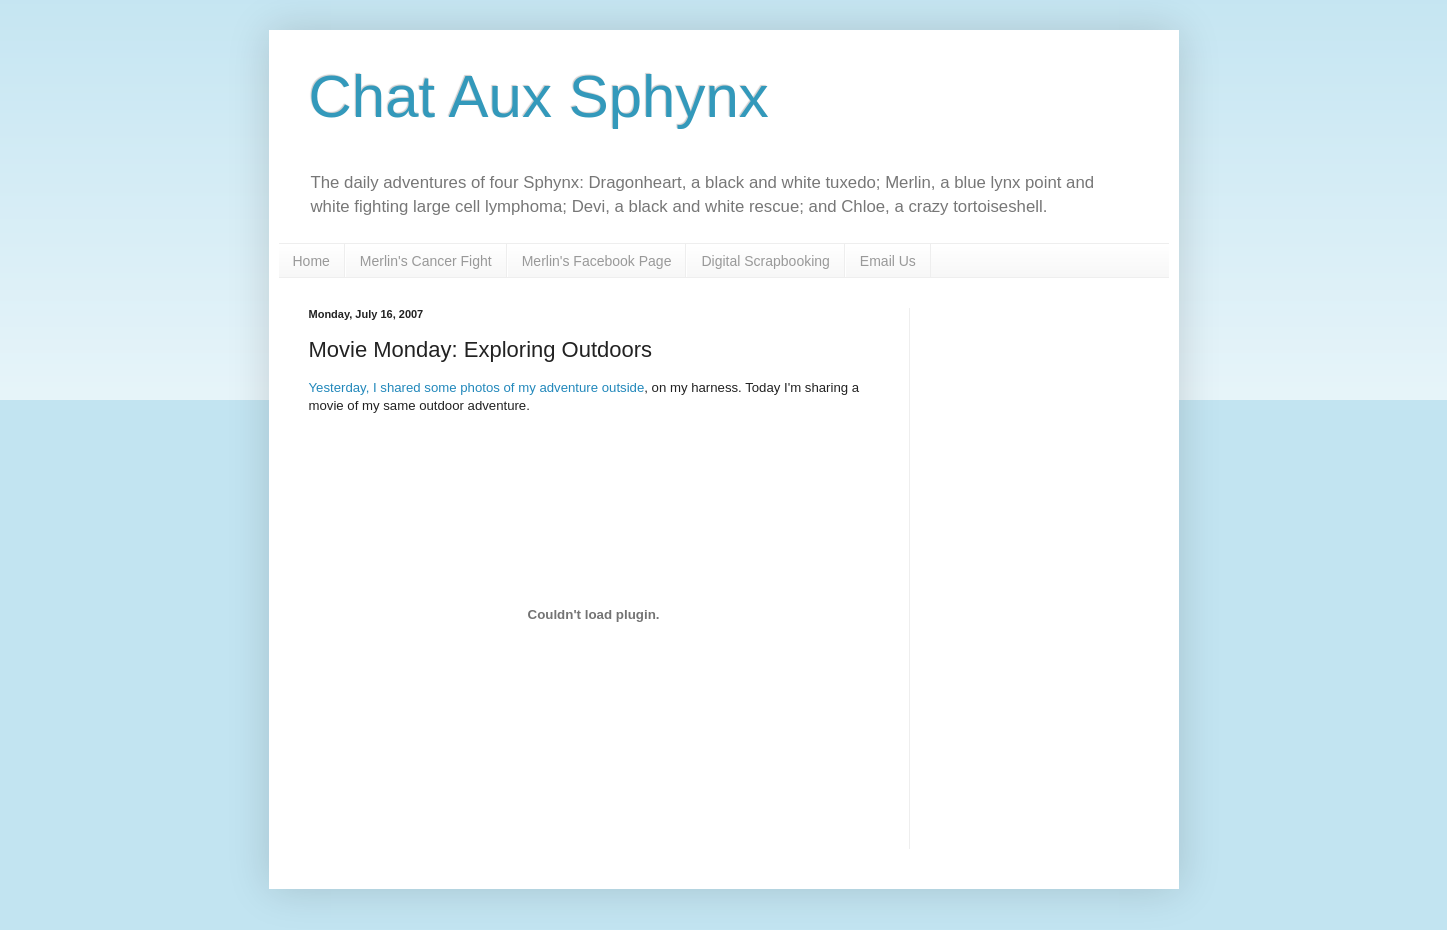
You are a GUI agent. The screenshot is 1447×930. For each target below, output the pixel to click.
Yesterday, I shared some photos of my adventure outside (477, 387)
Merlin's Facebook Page (597, 261)
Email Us (888, 261)
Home (311, 261)
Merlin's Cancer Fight (426, 261)
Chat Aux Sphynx (539, 96)
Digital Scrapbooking (765, 261)
